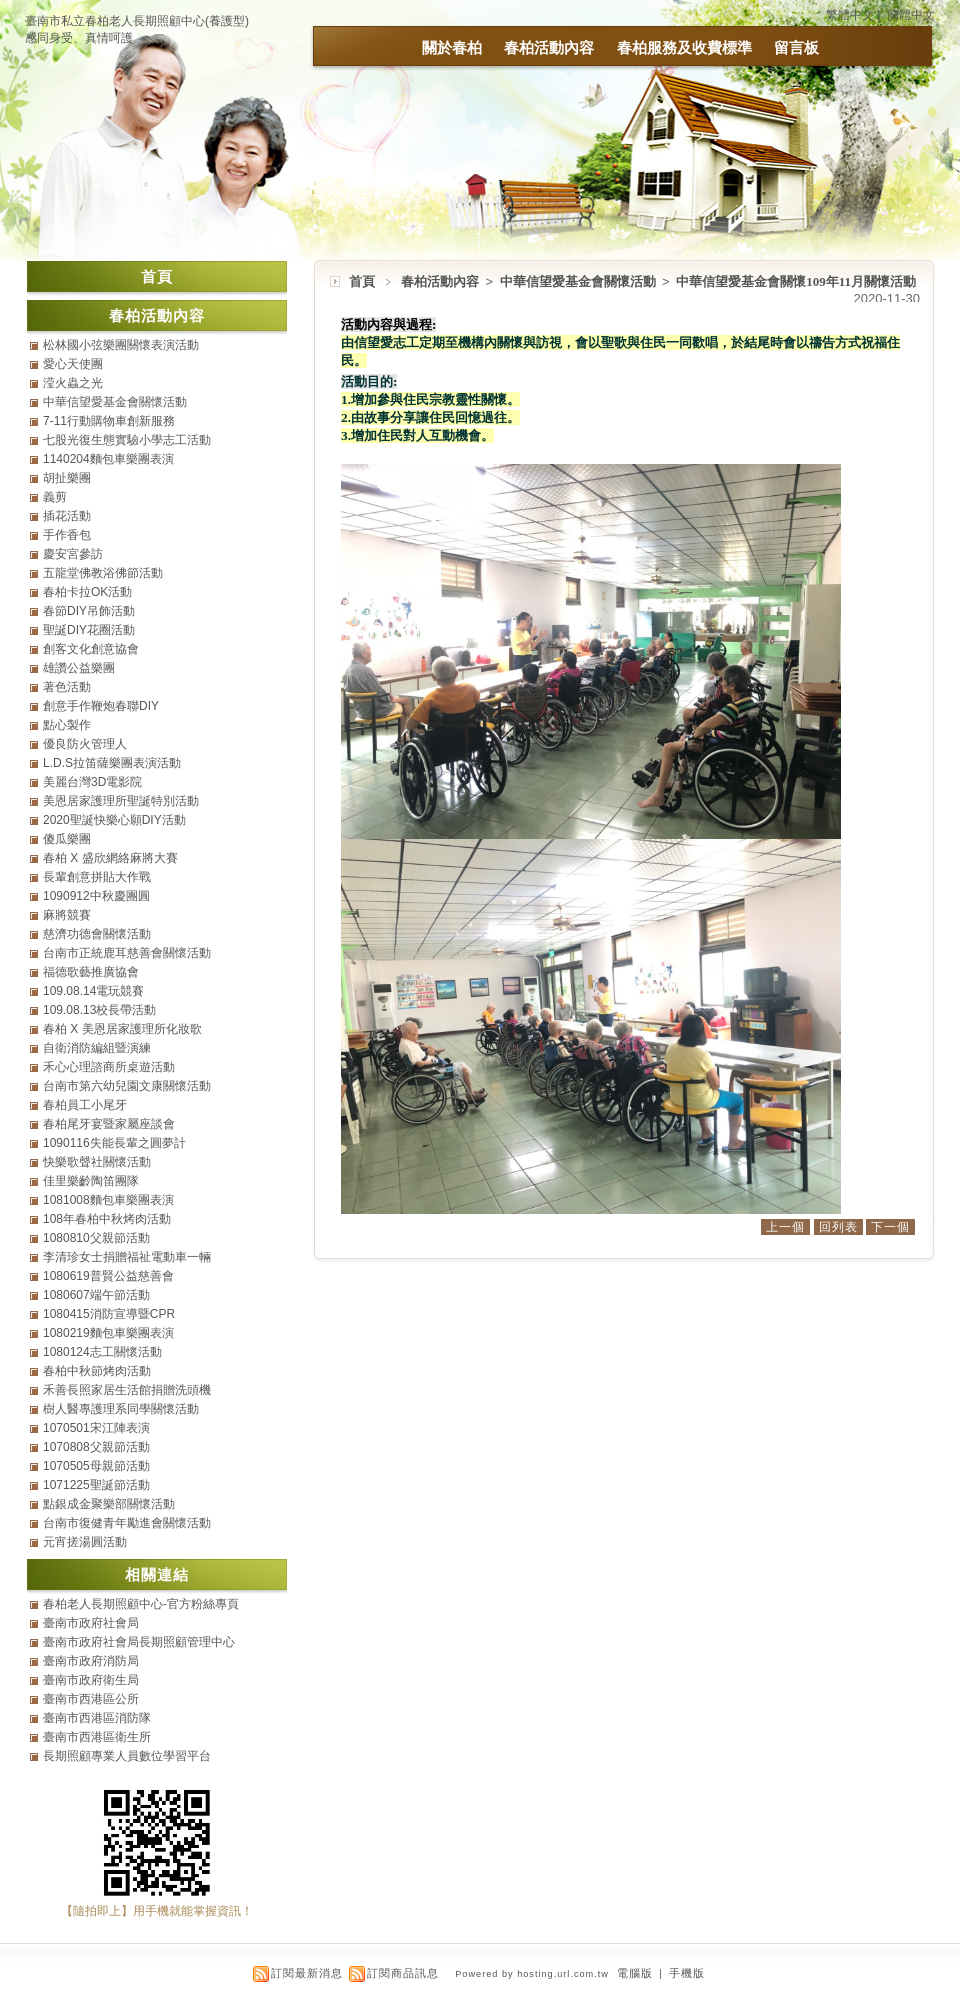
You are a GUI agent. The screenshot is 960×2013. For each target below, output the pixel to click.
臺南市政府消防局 (91, 1661)
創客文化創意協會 (91, 649)
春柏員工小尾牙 (85, 1105)
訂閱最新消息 (307, 1973)
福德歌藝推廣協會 (91, 972)
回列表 (838, 1227)
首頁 (362, 281)
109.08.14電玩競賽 (93, 991)
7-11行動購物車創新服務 (109, 421)
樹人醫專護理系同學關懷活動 (121, 1409)
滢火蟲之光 (73, 383)
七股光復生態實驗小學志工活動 (127, 440)
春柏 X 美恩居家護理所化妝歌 (122, 1029)
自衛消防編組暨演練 (97, 1048)
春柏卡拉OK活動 (87, 592)
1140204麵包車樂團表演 (108, 459)
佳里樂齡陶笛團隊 (91, 1181)
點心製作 (67, 725)
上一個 (785, 1227)
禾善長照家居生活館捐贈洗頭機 (127, 1390)
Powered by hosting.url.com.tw (532, 1974)
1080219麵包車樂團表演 (108, 1333)
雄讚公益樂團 (79, 668)
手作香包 (67, 535)
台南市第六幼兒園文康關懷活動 (127, 1086)
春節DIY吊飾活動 (89, 611)
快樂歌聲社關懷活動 (97, 1162)
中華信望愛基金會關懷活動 (579, 281)
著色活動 (67, 687)
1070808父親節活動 (96, 1447)
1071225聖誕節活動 (96, 1485)
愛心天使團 (73, 364)
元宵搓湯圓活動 (85, 1542)
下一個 (890, 1227)
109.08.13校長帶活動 (99, 1010)
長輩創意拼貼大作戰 (97, 877)
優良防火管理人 (85, 744)
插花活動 (67, 516)
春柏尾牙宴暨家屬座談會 (109, 1124)
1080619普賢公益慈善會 (108, 1276)
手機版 (687, 1973)
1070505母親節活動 (96, 1466)
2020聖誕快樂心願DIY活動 (114, 820)
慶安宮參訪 (73, 554)
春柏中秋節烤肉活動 (97, 1371)
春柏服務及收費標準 (684, 47)
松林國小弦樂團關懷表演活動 (121, 345)
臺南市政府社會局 (91, 1623)
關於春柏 (452, 47)
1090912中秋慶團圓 (96, 896)
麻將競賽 (67, 915)
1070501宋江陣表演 (96, 1428)
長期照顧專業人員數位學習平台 (127, 1756)
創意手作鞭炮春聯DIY (101, 706)
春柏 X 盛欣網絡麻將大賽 (110, 858)
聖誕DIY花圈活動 (89, 630)
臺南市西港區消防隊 (97, 1718)
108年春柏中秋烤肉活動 (107, 1219)
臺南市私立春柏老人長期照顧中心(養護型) (137, 21)
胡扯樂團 (67, 478)
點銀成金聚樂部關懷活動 (109, 1504)
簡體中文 (911, 15)
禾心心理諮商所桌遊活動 (109, 1067)
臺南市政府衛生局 (91, 1680)
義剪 (55, 497)
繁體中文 (850, 15)
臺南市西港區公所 (91, 1699)
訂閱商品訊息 (403, 1973)
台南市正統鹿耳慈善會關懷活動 (127, 953)
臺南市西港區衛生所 (97, 1737)
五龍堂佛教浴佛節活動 (103, 573)
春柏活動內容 (549, 47)
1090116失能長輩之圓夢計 (114, 1143)
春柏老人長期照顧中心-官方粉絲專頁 (141, 1604)
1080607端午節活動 (96, 1295)
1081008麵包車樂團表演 (108, 1200)
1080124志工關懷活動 (102, 1352)
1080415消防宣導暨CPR (109, 1314)
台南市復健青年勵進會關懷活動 (127, 1523)
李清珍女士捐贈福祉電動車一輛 (127, 1257)
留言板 (796, 47)
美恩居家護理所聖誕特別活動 (121, 801)
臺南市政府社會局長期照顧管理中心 (139, 1642)
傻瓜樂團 (67, 839)
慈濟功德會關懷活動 (97, 934)
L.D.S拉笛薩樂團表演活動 (112, 763)
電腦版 (635, 1973)
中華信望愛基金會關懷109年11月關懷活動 (796, 281)
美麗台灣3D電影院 (92, 782)
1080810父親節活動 (96, 1238)
